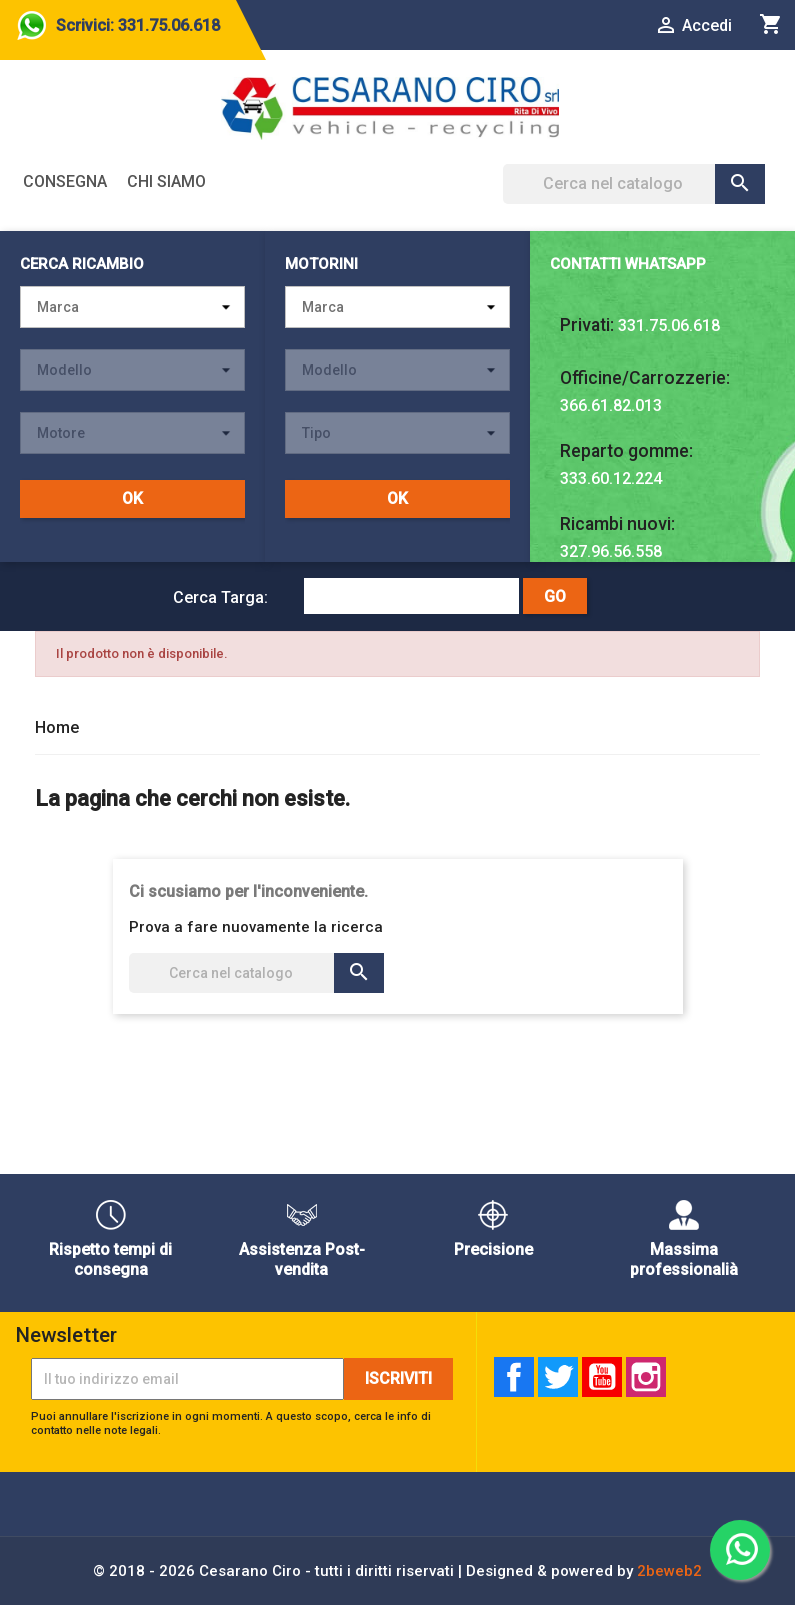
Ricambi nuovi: (617, 524)
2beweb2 (669, 1571)
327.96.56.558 (611, 551)
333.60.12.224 (611, 478)
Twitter (558, 1377)
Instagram (646, 1377)
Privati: (587, 325)
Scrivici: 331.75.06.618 (138, 25)
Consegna (65, 181)
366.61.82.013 (611, 405)
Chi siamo (166, 181)
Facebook (514, 1377)
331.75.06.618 (669, 325)
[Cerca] (634, 184)
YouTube (602, 1377)
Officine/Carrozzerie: (645, 378)
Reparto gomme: (626, 451)
